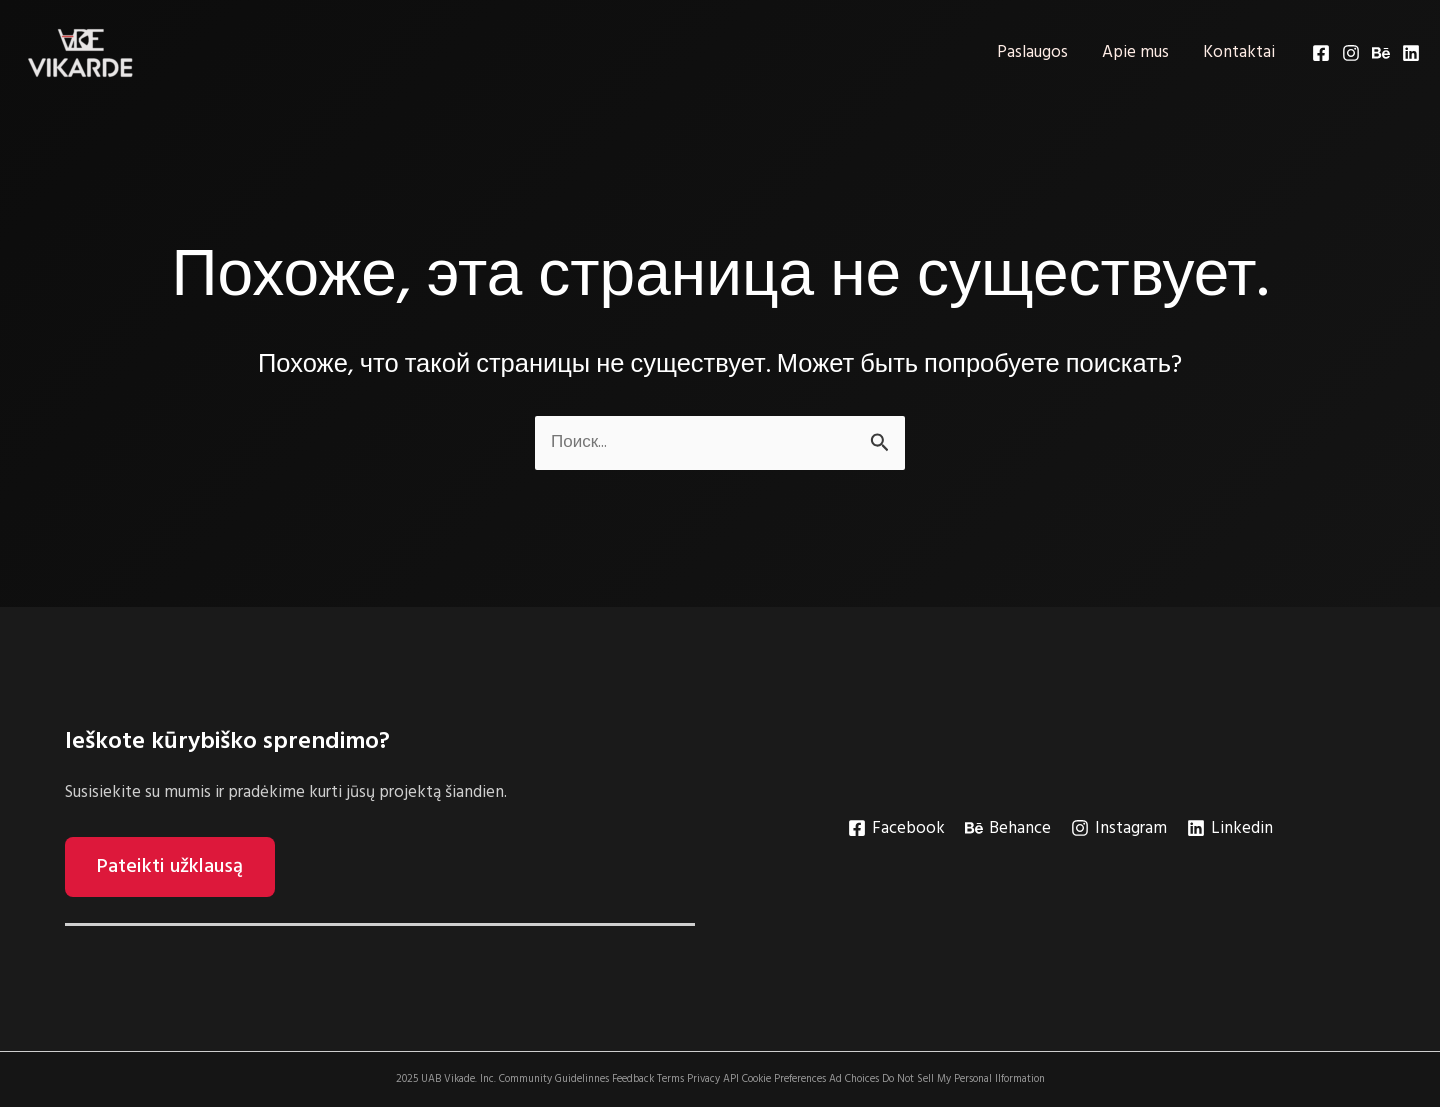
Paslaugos (1032, 52)
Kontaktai (1239, 52)
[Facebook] (1321, 53)
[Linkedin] (1411, 53)
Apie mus (1135, 52)
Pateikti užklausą (170, 867)
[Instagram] (1351, 53)
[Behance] (1381, 53)
